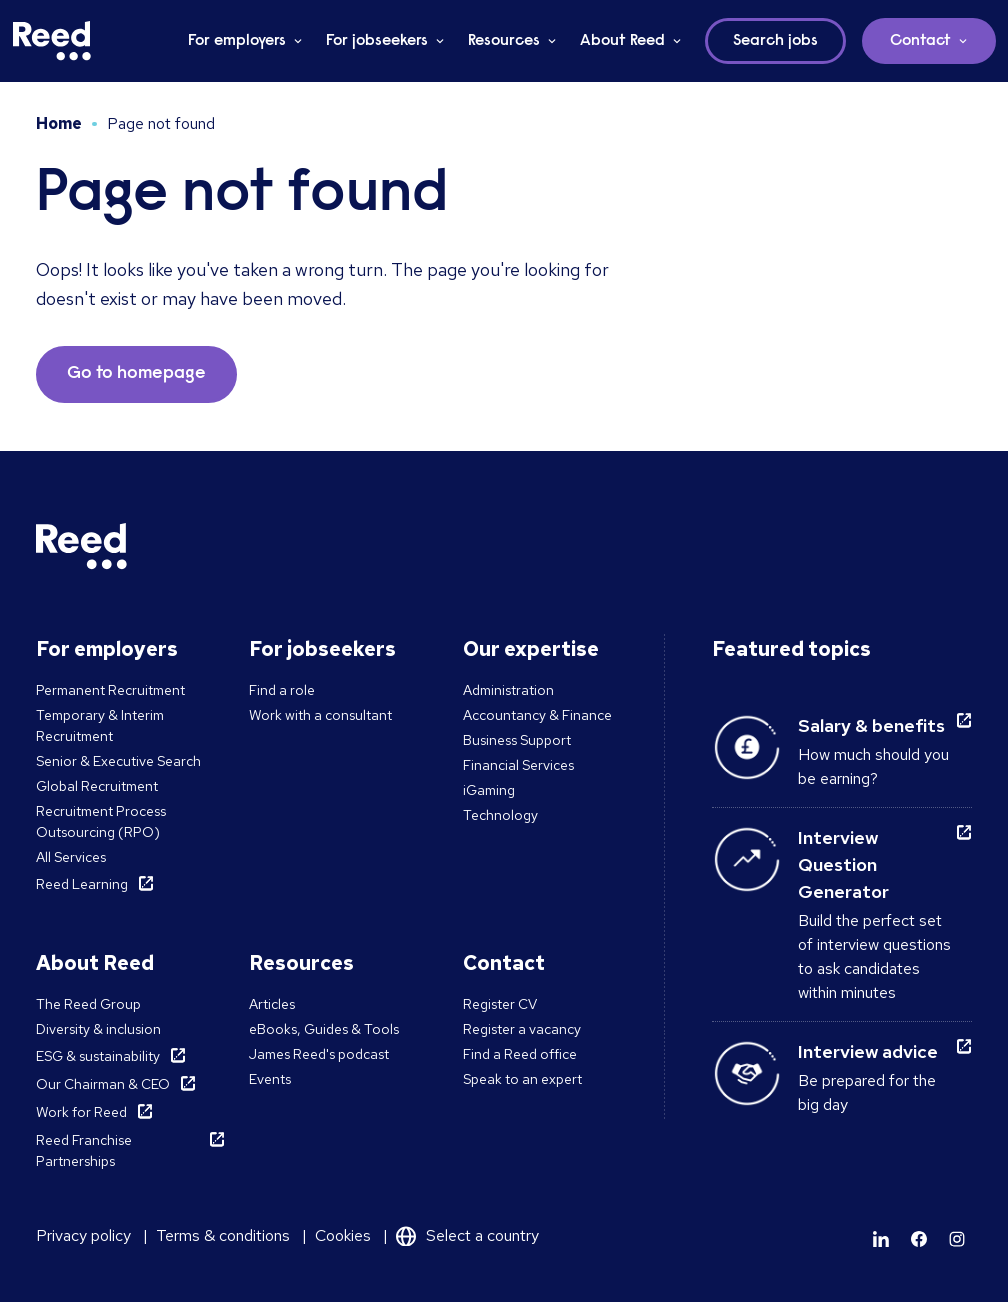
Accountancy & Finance (537, 715)
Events (270, 1079)
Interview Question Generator (843, 864)
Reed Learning (82, 884)
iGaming (489, 790)
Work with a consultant (320, 715)
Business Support (517, 740)
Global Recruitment (97, 786)
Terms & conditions (223, 1235)
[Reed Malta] (52, 41)
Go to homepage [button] (136, 374)
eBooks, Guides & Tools (324, 1029)
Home (59, 123)
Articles (272, 1004)
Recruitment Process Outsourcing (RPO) (101, 821)
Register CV (500, 1004)
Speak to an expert (522, 1079)
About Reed (622, 41)
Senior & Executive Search (118, 761)
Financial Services (518, 765)
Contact (920, 41)
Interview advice (868, 1051)
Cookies (343, 1235)
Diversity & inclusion (98, 1029)
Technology (500, 815)
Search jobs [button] (775, 41)
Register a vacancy (522, 1029)
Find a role (282, 690)
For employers (237, 41)
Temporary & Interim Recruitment (100, 725)
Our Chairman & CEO (103, 1084)
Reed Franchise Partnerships (84, 1150)
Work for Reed (81, 1112)
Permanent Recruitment (110, 690)
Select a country (482, 1235)
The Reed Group (88, 1004)
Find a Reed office (520, 1054)
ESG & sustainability (98, 1056)
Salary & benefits (871, 725)
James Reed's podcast (319, 1054)
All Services (71, 857)
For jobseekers (377, 41)
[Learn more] (881, 1239)
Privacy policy (83, 1235)
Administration (508, 690)
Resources (504, 41)
